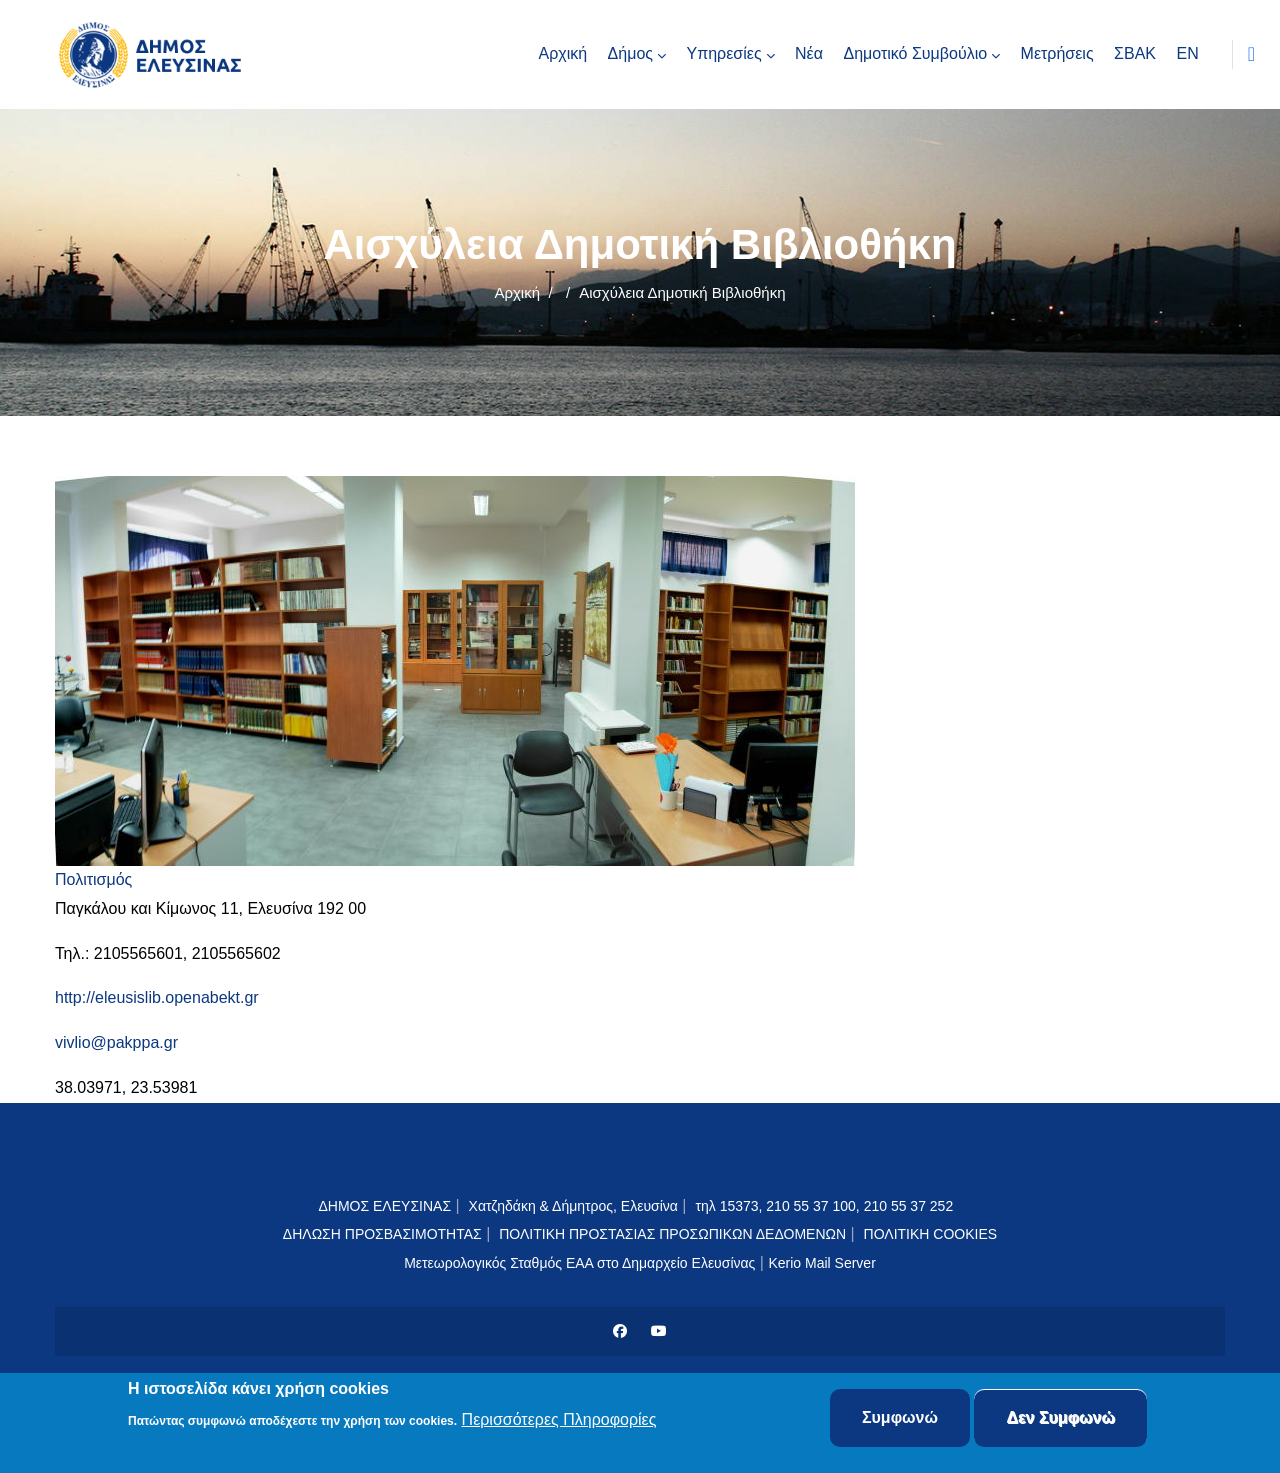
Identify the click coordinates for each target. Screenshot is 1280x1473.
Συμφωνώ (900, 1420)
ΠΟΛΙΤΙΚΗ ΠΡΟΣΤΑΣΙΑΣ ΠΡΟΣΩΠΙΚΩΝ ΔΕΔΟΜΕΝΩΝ (672, 1234)
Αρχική (517, 292)
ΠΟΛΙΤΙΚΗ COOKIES (931, 1234)
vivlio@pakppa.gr (116, 1042)
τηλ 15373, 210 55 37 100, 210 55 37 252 (826, 1206)
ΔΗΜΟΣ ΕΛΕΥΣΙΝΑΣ (384, 1206)
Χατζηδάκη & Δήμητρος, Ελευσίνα (573, 1206)
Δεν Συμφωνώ (1060, 1420)
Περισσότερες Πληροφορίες (559, 1422)
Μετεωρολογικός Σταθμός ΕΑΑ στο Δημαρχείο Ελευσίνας (579, 1263)
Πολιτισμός (93, 879)
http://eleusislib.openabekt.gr (157, 997)
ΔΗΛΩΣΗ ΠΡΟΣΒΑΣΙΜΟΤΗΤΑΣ (382, 1234)
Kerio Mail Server (821, 1263)
